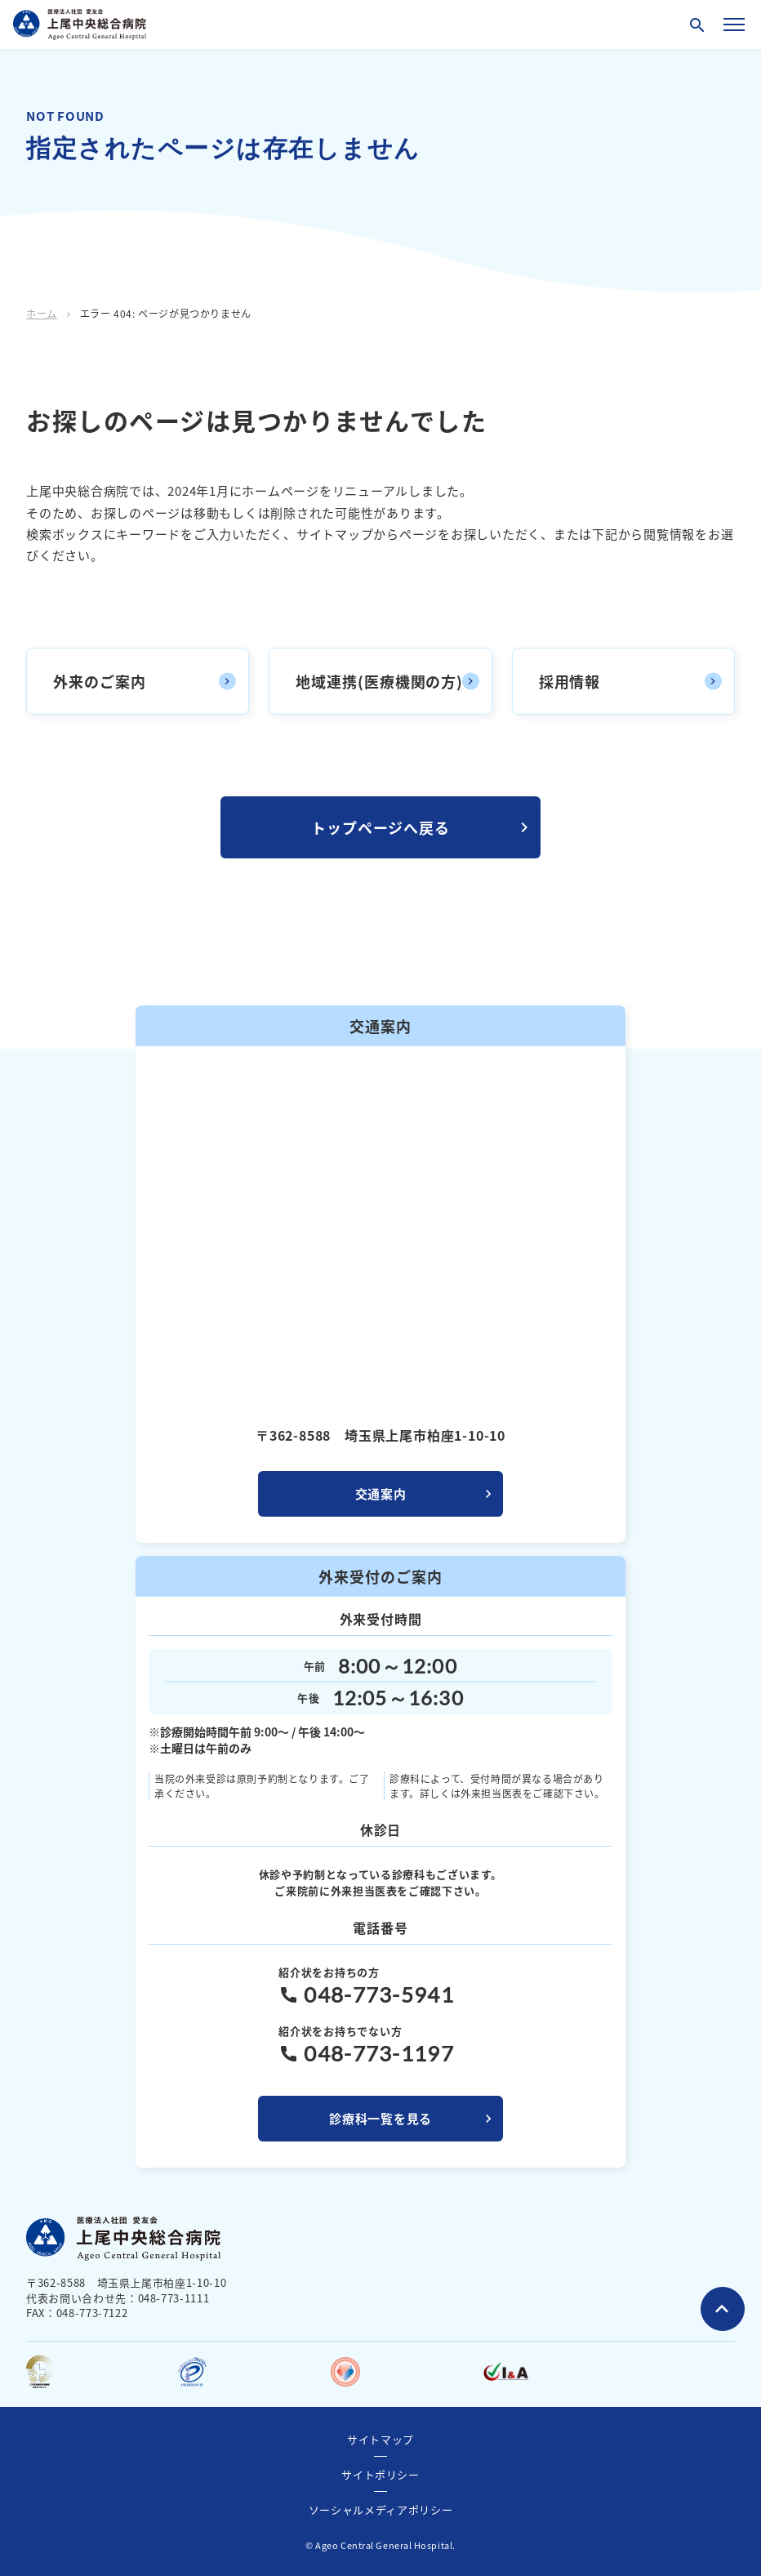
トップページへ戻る (380, 827)
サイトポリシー (380, 2474)
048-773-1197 (379, 2053)
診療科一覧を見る (380, 2118)
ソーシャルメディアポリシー (380, 2509)
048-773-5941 (379, 1994)
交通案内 (381, 1493)
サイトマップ (380, 2439)
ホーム (41, 313)
